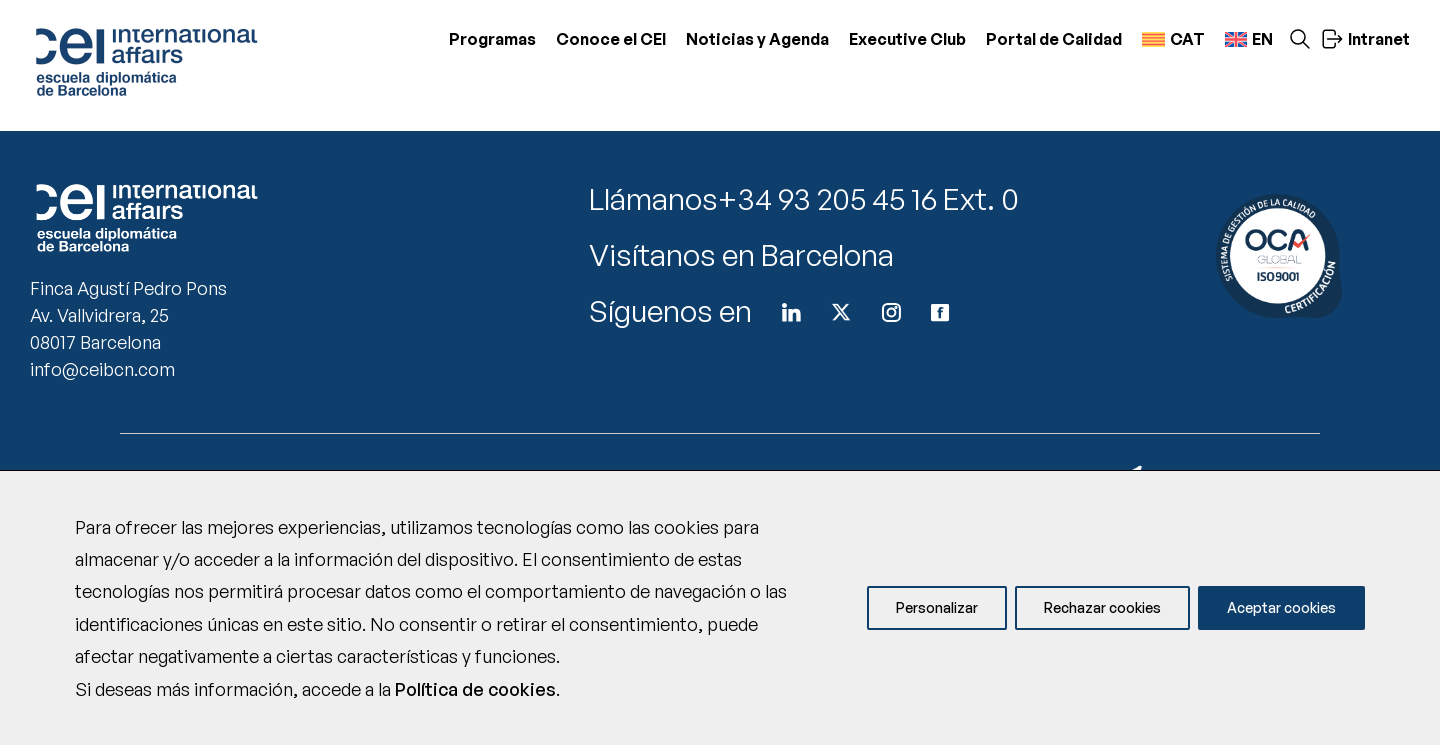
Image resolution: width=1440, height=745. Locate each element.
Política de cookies (475, 689)
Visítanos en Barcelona (741, 254)
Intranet (1366, 39)
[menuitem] (1173, 39)
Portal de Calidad (1054, 39)
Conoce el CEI (611, 39)
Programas (492, 39)
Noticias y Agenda (757, 39)
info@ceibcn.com (102, 369)
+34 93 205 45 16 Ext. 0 (868, 198)
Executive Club (907, 39)
